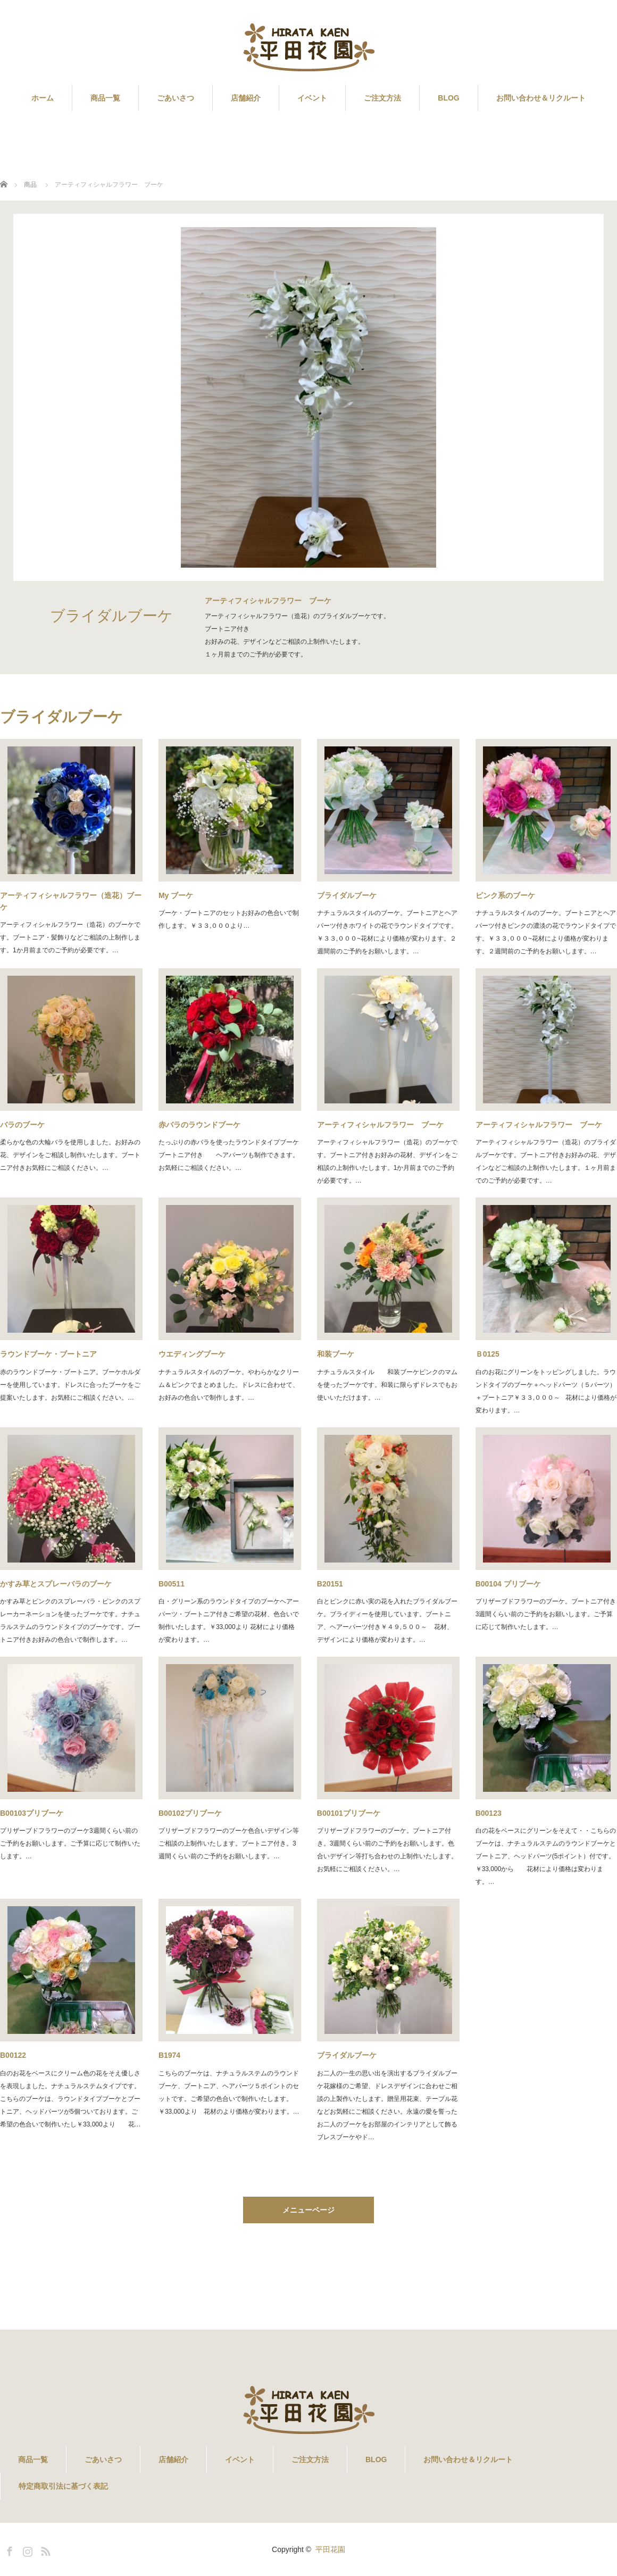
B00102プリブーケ (190, 1813)
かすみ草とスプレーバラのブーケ (56, 1584)
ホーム (42, 98)
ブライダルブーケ (347, 895)
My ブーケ (176, 895)
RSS (44, 2549)
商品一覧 (105, 98)
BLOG (448, 98)
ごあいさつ (175, 98)
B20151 (330, 1584)
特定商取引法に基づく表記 (63, 2486)
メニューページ (308, 2210)
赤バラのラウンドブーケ (199, 1124)
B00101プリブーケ (348, 1813)
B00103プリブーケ (31, 1813)
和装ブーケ (335, 1354)
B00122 (13, 2055)
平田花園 (330, 2549)
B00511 (172, 1584)
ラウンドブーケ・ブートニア (48, 1354)
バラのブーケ (22, 1124)
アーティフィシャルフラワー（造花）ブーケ (70, 901)
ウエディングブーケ (192, 1354)
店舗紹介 (246, 98)
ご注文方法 (382, 98)
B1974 (169, 2055)
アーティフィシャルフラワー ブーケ (380, 1124)
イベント (312, 98)
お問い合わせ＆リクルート (541, 98)
